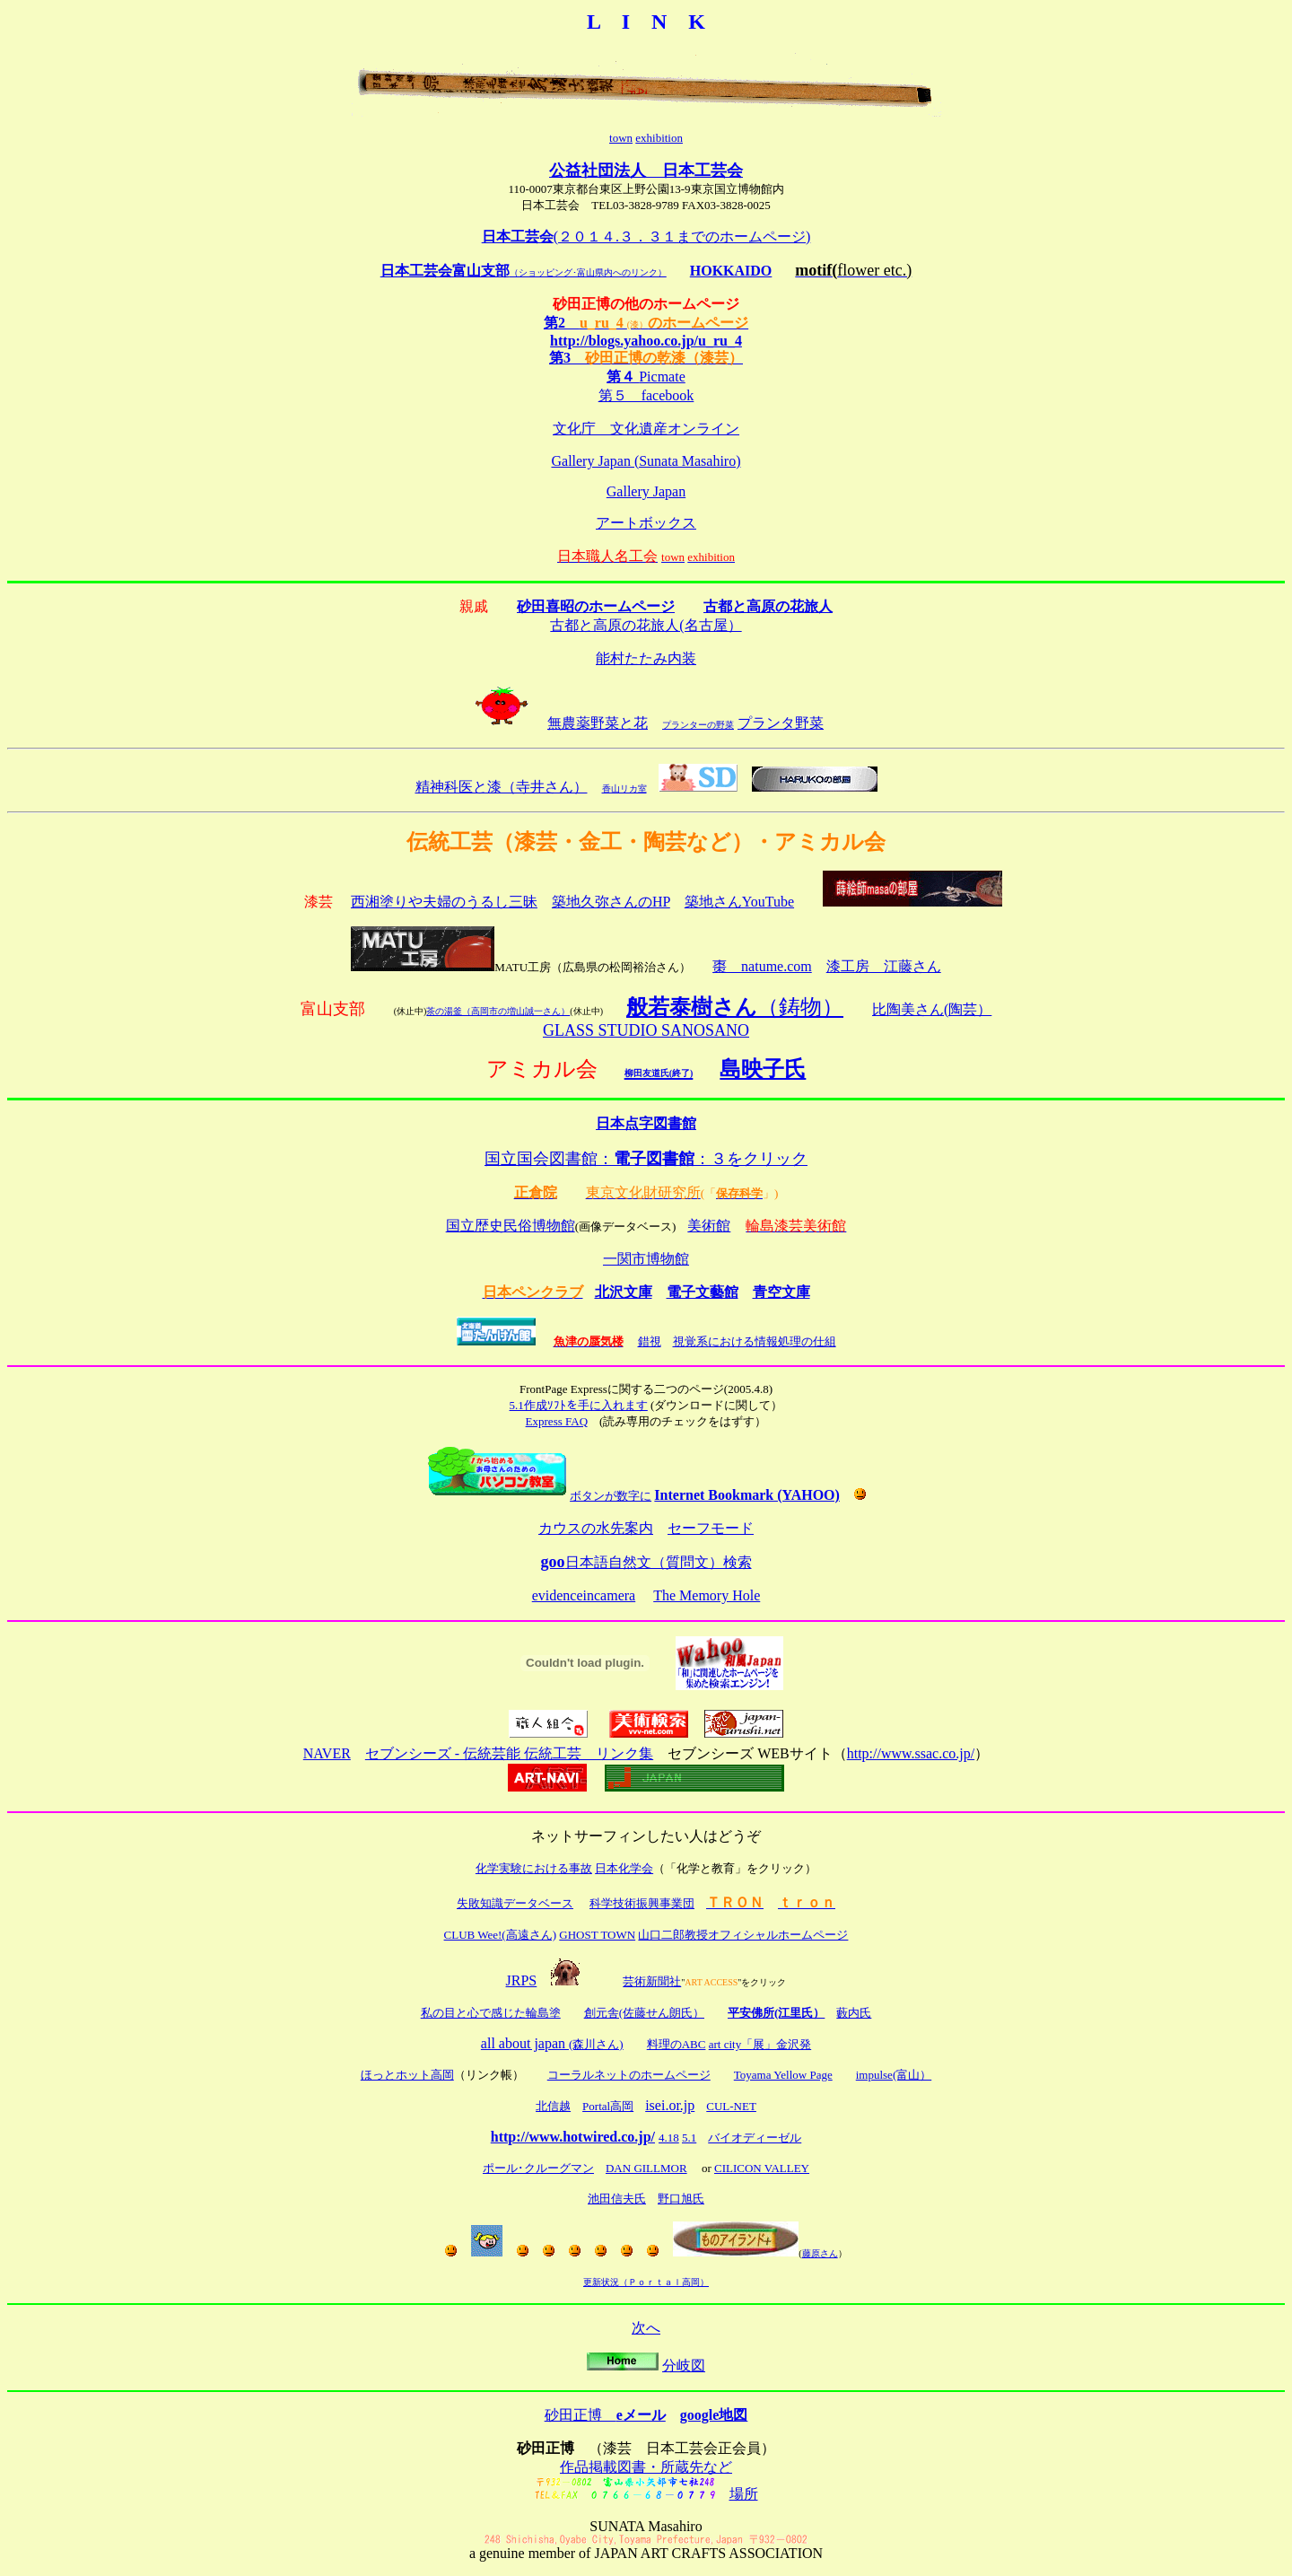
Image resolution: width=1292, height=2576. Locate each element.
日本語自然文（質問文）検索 (646, 1562)
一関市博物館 (646, 1258)
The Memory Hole (706, 1595)
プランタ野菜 (781, 723)
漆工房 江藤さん (883, 966)
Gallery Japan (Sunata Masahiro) (645, 461)
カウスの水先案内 (595, 1528)
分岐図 (683, 2365)
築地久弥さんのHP (611, 901)
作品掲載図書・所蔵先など (646, 2467)
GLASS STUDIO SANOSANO (646, 1030)
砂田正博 (605, 2415)
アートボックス (646, 522)
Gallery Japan (646, 491)
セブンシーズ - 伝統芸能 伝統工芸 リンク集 (509, 1753)
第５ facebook (646, 395)
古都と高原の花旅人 (768, 606)
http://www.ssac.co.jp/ (911, 1753)
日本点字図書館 (646, 1123)
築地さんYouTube (739, 901)
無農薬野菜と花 (597, 723)
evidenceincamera (583, 1595)
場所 (743, 2494)
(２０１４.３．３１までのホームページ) (646, 236)
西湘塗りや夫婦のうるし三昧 (444, 901)
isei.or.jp (669, 2105)
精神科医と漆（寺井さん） (501, 786)
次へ (646, 2327)
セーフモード (711, 1528)
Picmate (662, 376)
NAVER (327, 1753)
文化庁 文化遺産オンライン (646, 428)
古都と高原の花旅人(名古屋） (645, 625)
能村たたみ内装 (646, 658)
